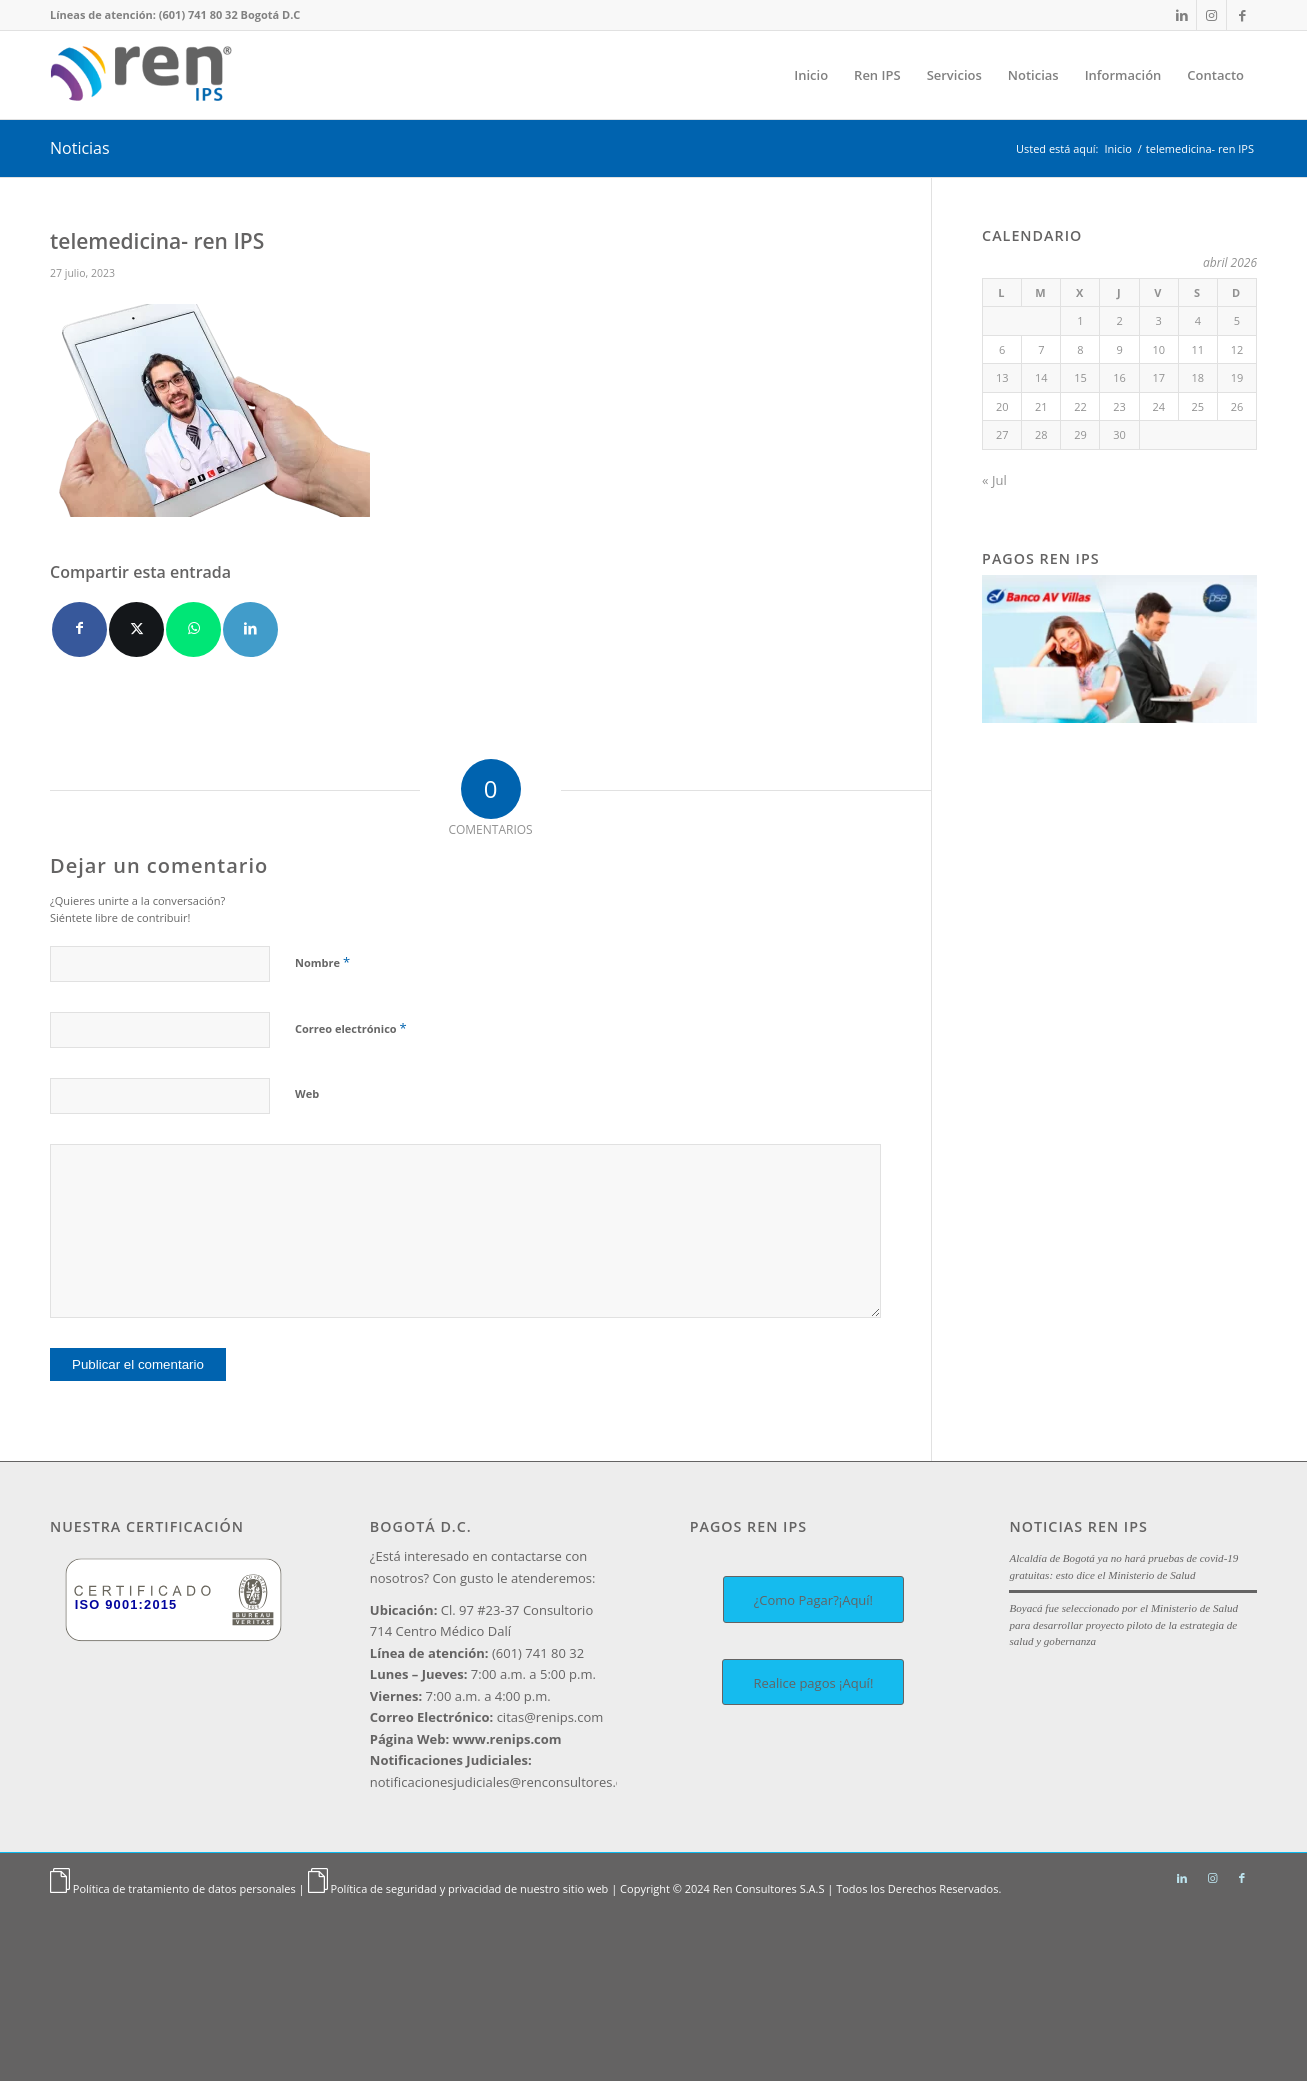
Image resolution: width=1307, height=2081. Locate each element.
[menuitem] (811, 75)
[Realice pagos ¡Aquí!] (813, 1682)
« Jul (994, 480)
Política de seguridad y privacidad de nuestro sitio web (469, 1888)
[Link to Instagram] (1211, 15)
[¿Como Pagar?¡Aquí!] (813, 1599)
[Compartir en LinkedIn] (250, 629)
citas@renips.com (487, 1717)
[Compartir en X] (136, 629)
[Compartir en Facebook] (79, 629)
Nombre (322, 962)
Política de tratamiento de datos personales (184, 1888)
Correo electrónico (351, 1028)
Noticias (80, 148)
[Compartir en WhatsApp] (193, 629)
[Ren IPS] (146, 75)
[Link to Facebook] (1242, 15)
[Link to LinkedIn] (1181, 15)
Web (307, 1093)
